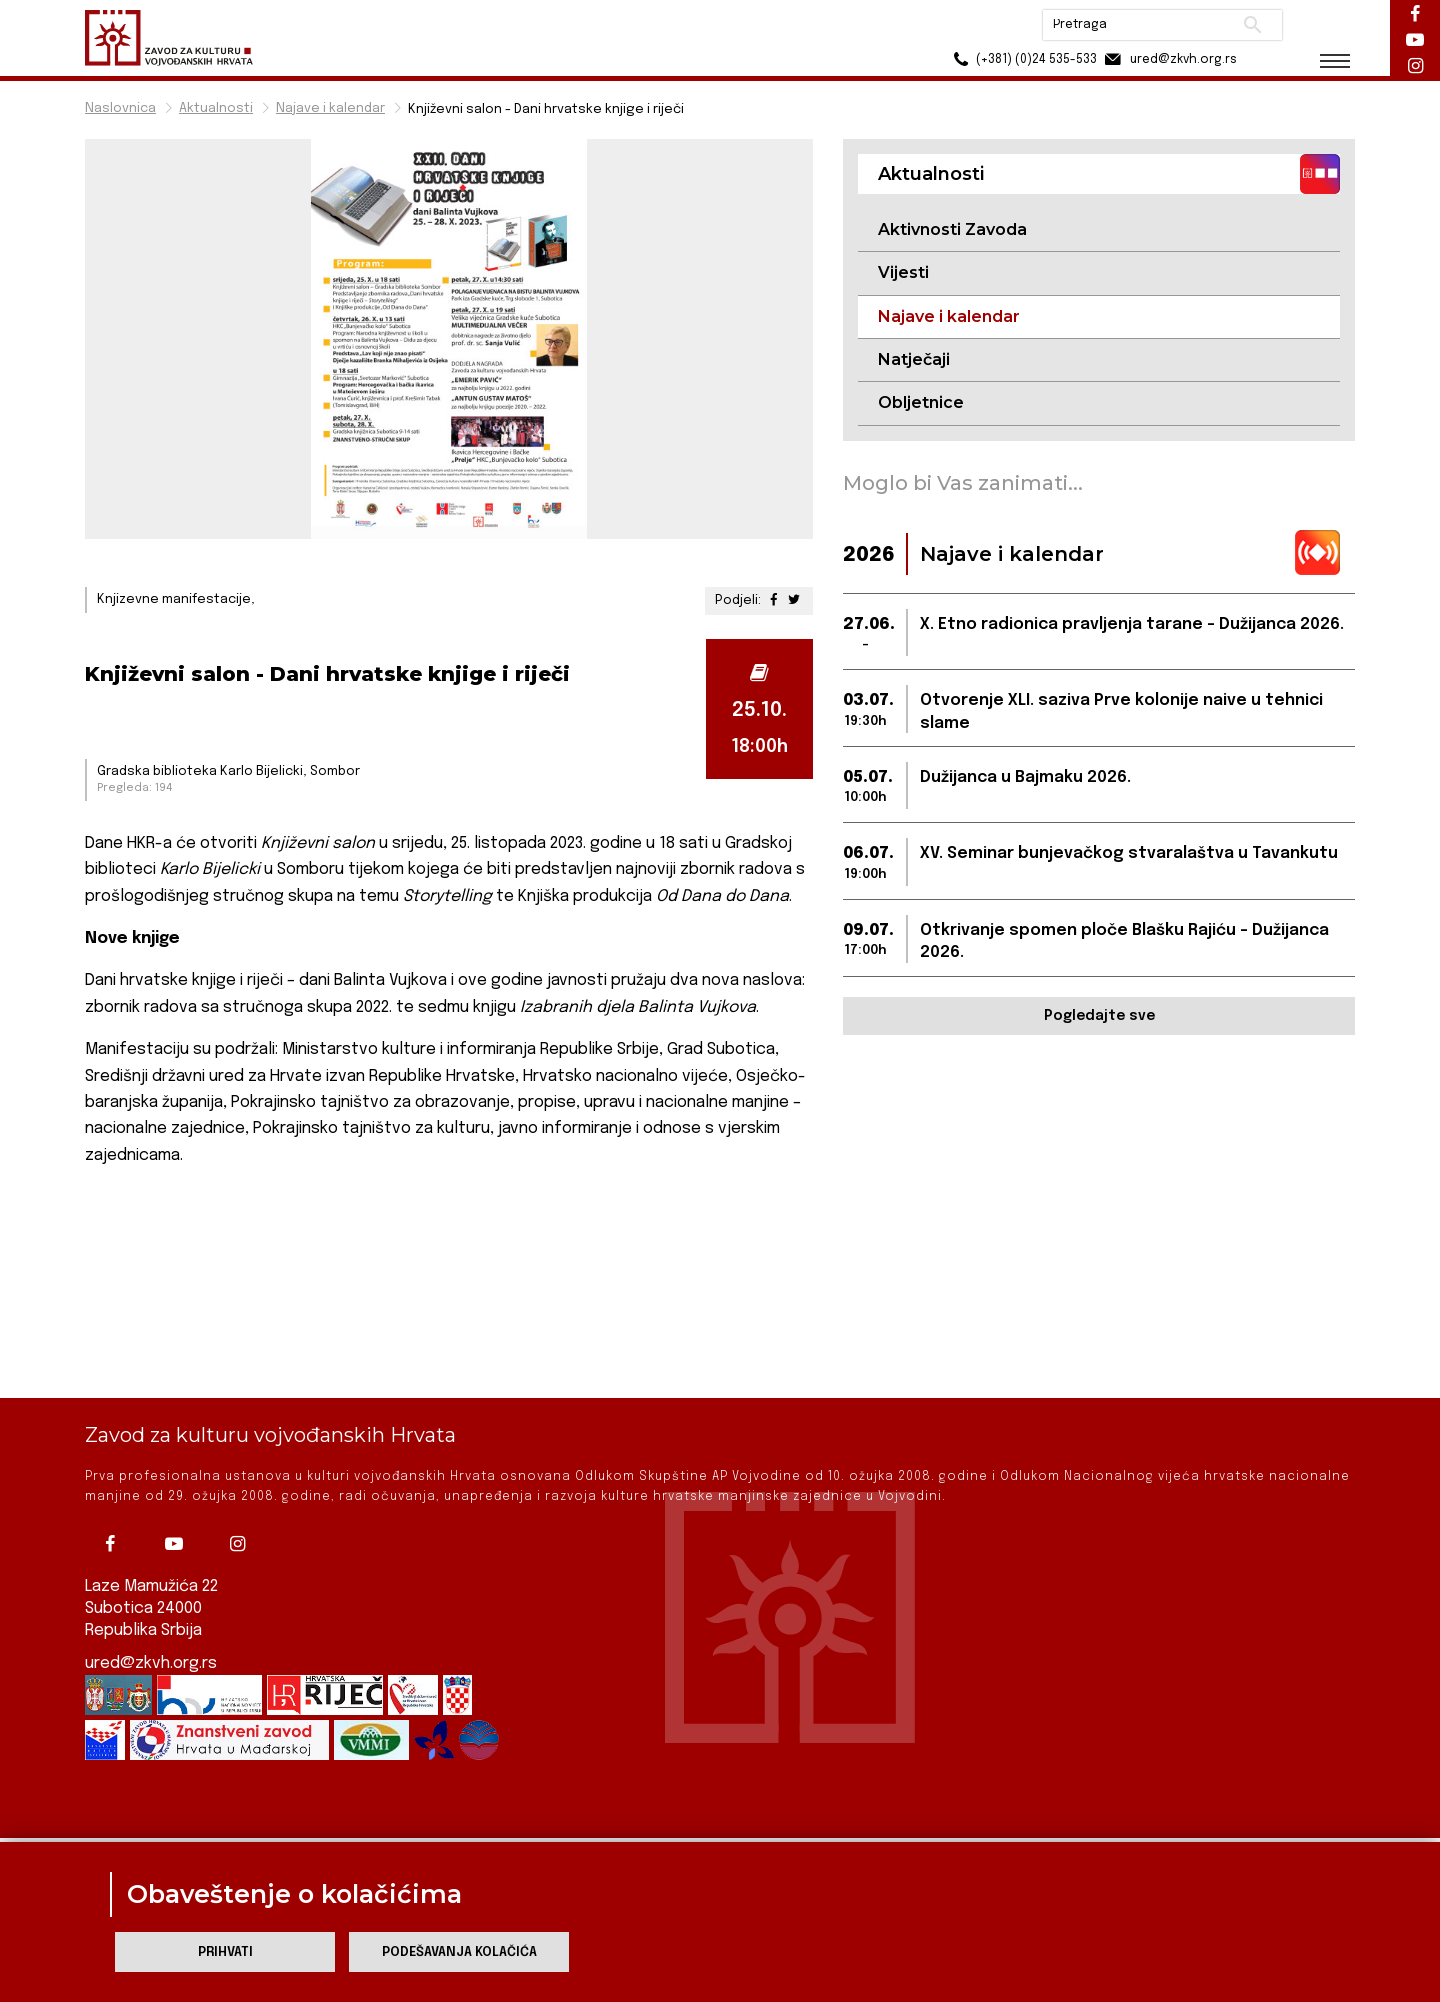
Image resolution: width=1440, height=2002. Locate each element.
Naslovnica (120, 108)
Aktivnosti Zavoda (952, 229)
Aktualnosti (216, 108)
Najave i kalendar (330, 108)
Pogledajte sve (1099, 1016)
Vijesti (903, 272)
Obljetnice (921, 402)
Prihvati (225, 1952)
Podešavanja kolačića (459, 1952)
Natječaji (914, 359)
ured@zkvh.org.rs (151, 1611)
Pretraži (1250, 25)
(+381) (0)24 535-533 (1020, 59)
